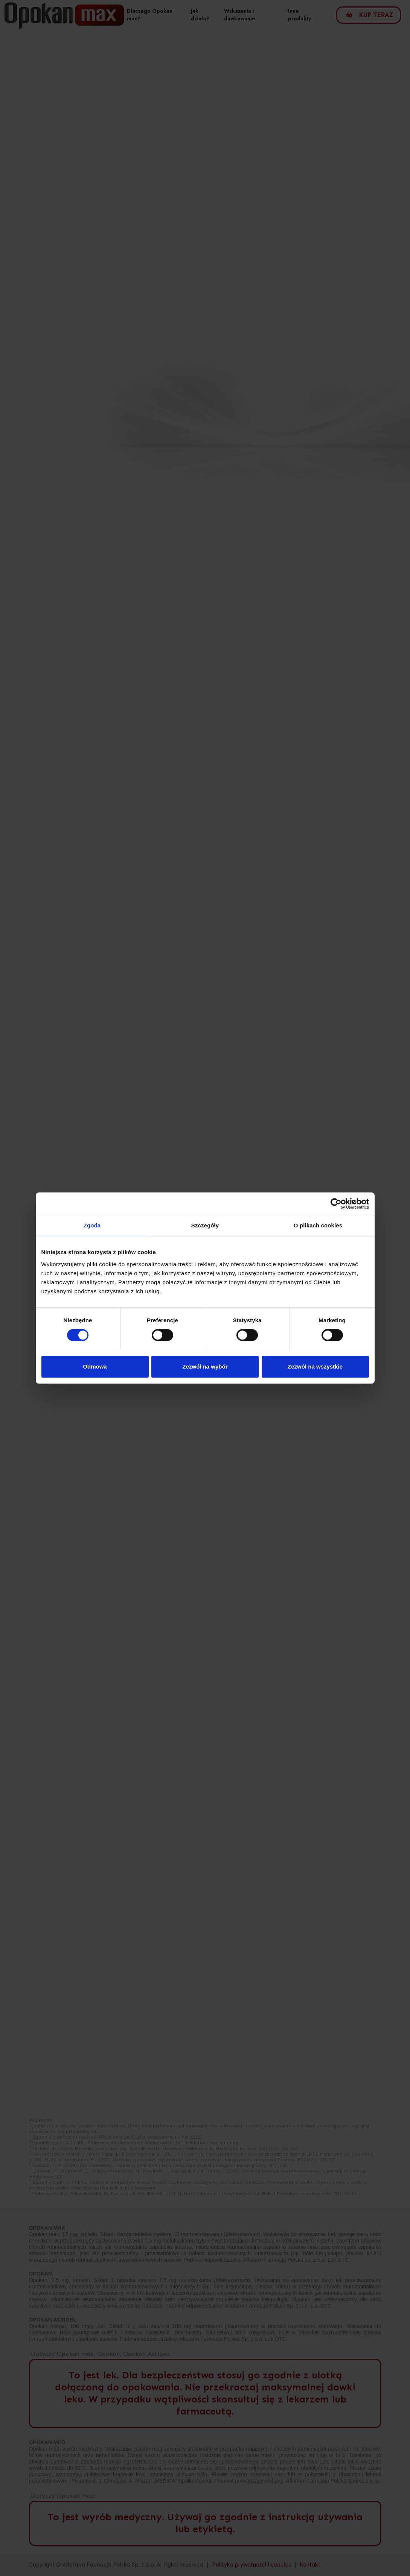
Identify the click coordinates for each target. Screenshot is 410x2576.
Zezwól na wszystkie (315, 1366)
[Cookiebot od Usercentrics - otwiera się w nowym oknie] (336, 1203)
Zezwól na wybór (204, 1366)
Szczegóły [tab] (205, 1225)
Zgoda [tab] (92, 1225)
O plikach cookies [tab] (318, 1225)
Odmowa (95, 1366)
